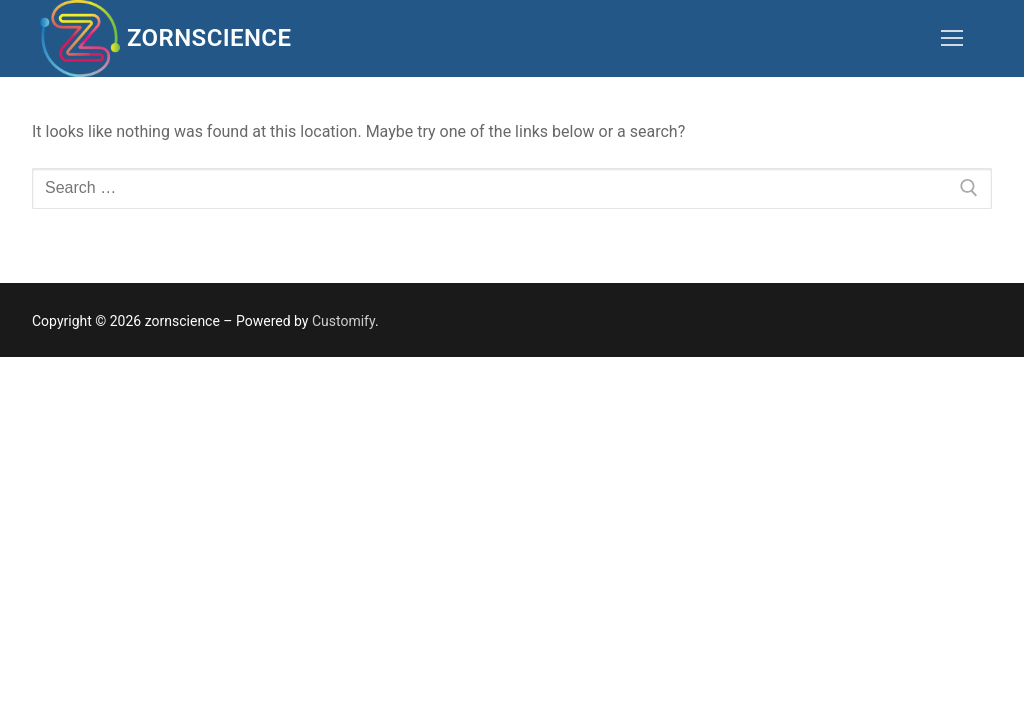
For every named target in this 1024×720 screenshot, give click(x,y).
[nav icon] (952, 39)
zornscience (209, 38)
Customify (343, 321)
